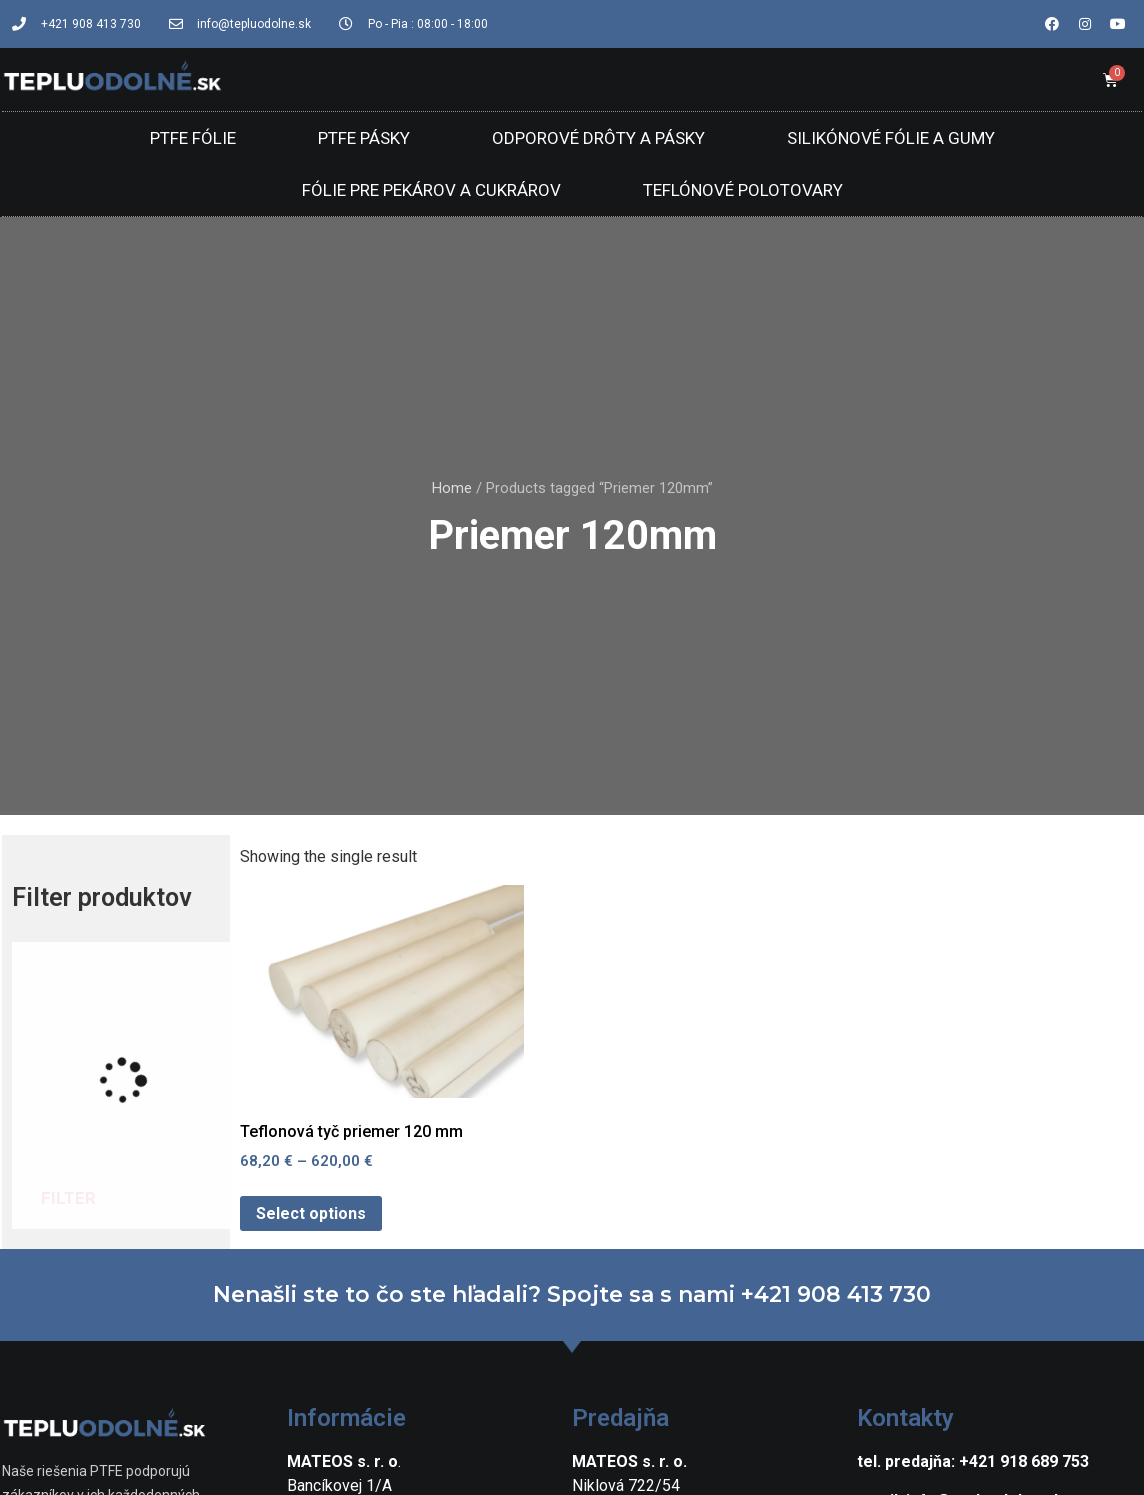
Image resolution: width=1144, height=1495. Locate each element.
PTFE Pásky (364, 138)
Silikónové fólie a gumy (891, 138)
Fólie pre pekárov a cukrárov (431, 190)
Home (452, 488)
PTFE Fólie (193, 138)
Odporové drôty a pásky (598, 138)
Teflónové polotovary (743, 190)
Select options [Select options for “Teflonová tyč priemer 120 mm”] (311, 1213)
